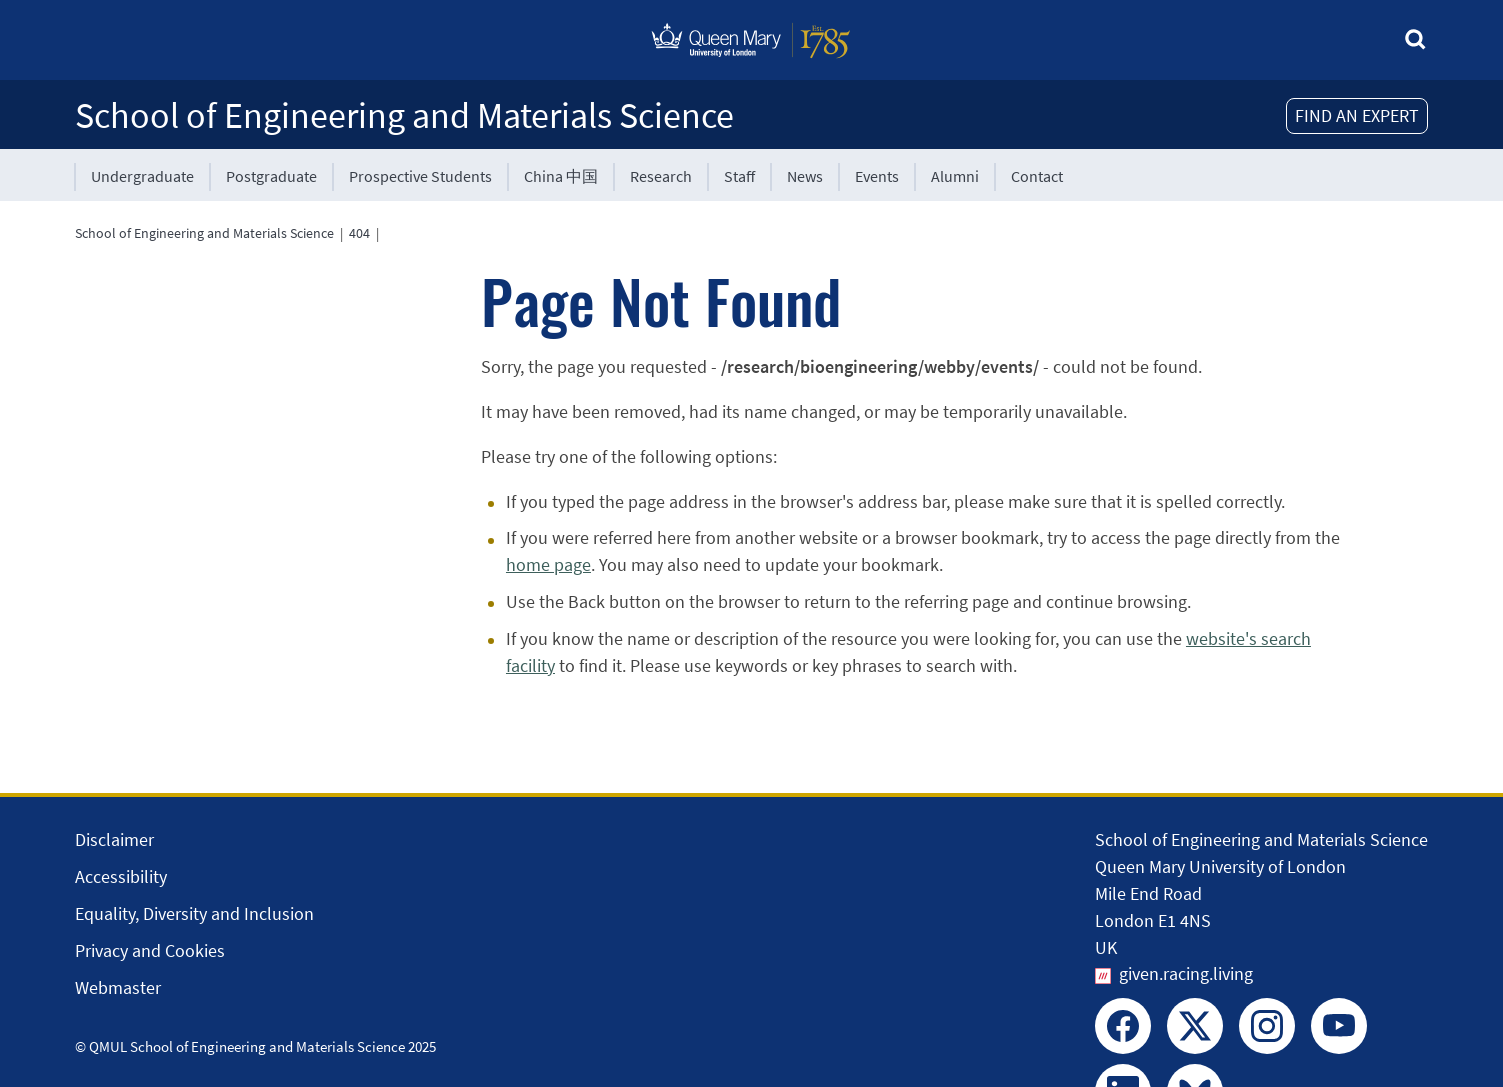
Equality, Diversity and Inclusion (194, 913)
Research (661, 176)
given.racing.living (1186, 973)
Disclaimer (114, 839)
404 (359, 233)
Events (877, 176)
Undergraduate (142, 176)
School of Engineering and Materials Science (404, 115)
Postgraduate (271, 176)
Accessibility (121, 876)
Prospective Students (420, 176)
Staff (739, 176)
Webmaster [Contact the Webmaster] (118, 987)
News (805, 176)
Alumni (955, 176)
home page (548, 564)
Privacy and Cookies (150, 950)
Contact (1037, 176)
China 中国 (561, 176)
